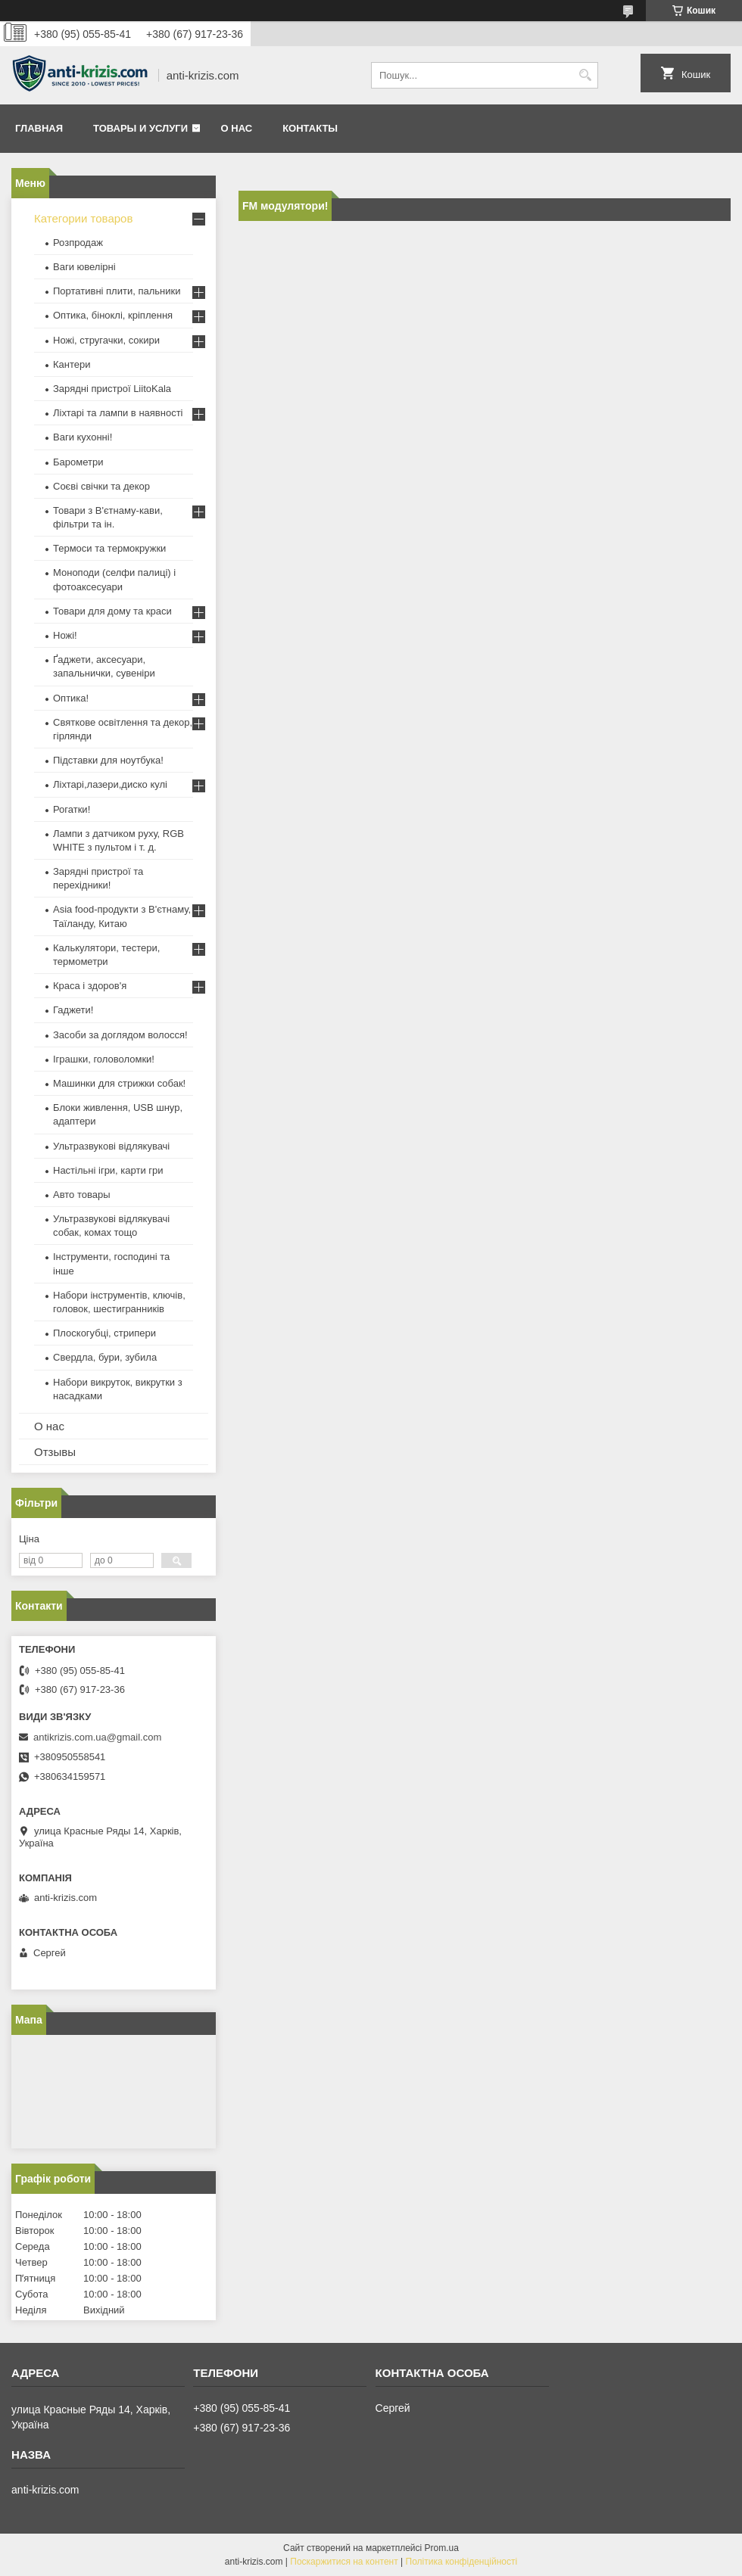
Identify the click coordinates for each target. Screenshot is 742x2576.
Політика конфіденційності (462, 2561)
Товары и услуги (140, 128)
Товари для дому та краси (112, 611)
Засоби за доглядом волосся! (120, 1035)
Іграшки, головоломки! (103, 1059)
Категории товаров (83, 218)
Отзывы (55, 1451)
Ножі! (65, 635)
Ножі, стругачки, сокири (106, 340)
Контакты (310, 128)
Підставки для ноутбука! (108, 760)
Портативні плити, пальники (116, 291)
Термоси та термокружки (109, 548)
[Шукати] (585, 75)
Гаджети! (73, 1010)
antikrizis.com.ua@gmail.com (97, 1737)
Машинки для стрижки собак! (119, 1083)
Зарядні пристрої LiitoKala (112, 388)
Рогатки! (71, 809)
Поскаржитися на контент (344, 2561)
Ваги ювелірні (84, 266)
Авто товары (82, 1194)
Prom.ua (442, 2548)
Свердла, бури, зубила (105, 1357)
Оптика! (71, 698)
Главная (39, 128)
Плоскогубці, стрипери (104, 1333)
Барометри (78, 462)
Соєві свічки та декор (101, 486)
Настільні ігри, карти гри (108, 1170)
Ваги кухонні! (82, 437)
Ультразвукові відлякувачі (111, 1146)
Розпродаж (78, 242)
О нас (237, 128)
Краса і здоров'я (89, 985)
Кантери (72, 364)
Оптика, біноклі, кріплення (113, 315)
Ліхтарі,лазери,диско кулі (110, 784)
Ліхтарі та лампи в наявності (117, 412)
